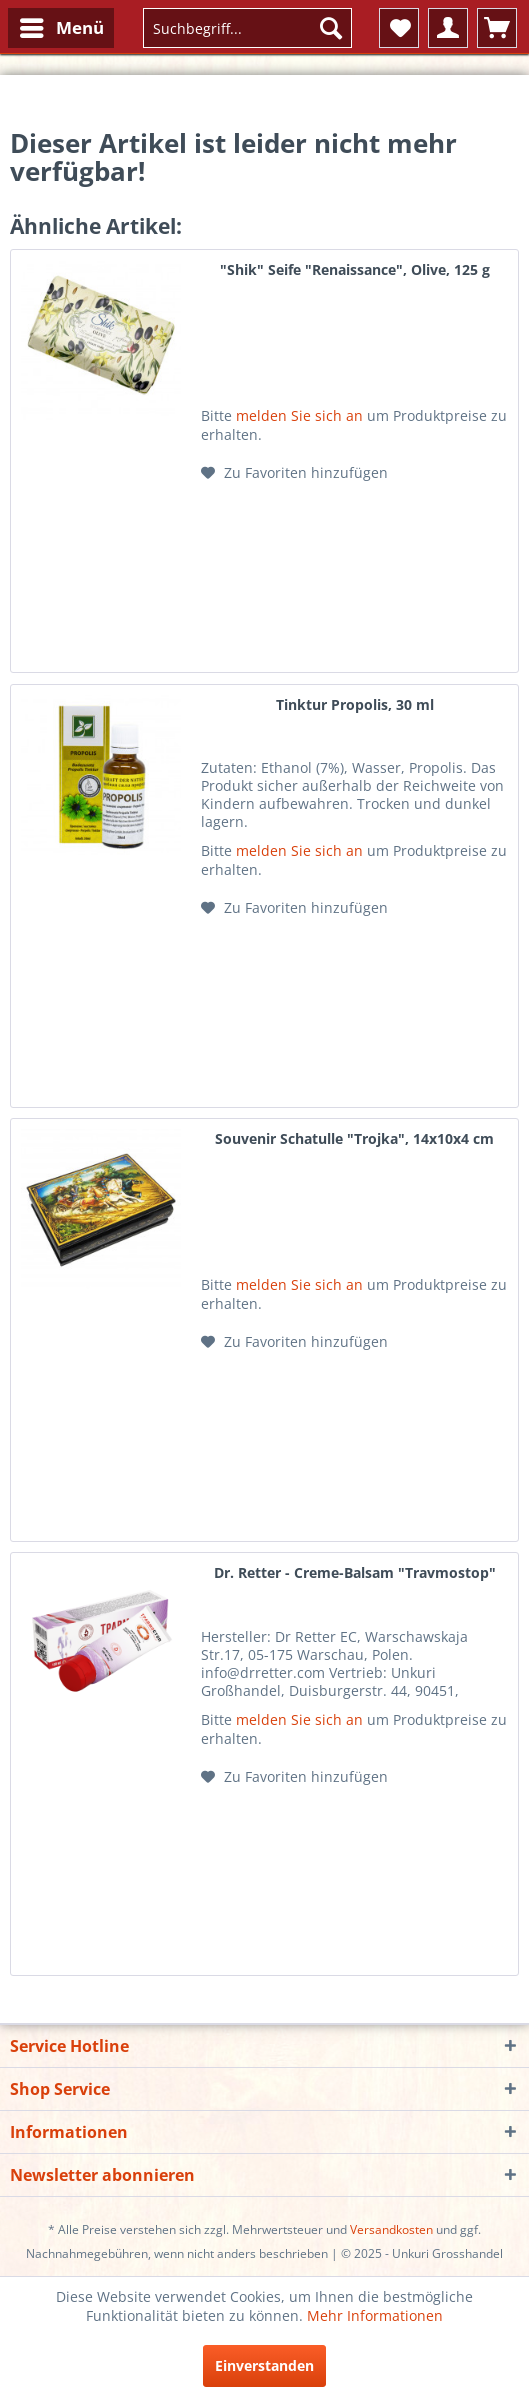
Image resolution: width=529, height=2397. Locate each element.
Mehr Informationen (375, 2315)
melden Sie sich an (299, 415)
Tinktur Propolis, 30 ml (355, 704)
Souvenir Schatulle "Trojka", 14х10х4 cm (354, 1138)
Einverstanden (264, 2365)
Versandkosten (391, 2229)
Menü (62, 25)
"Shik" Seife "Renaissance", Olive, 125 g (355, 269)
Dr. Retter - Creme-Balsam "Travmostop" (355, 1572)
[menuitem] (61, 28)
